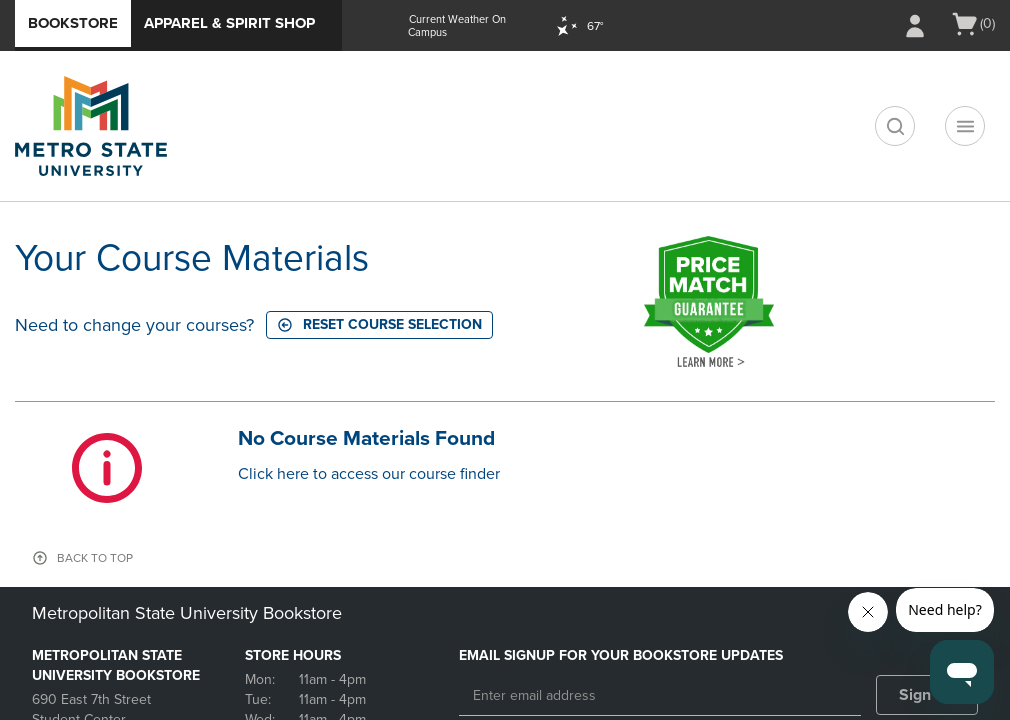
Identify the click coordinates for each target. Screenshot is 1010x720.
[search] (895, 126)
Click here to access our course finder (369, 474)
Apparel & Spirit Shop (229, 23)
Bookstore (73, 23)
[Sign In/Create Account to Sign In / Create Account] (915, 26)
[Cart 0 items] (972, 24)
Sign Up (927, 695)
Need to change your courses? (134, 325)
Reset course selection (379, 324)
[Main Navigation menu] (965, 126)
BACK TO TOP (95, 558)
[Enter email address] (660, 696)
